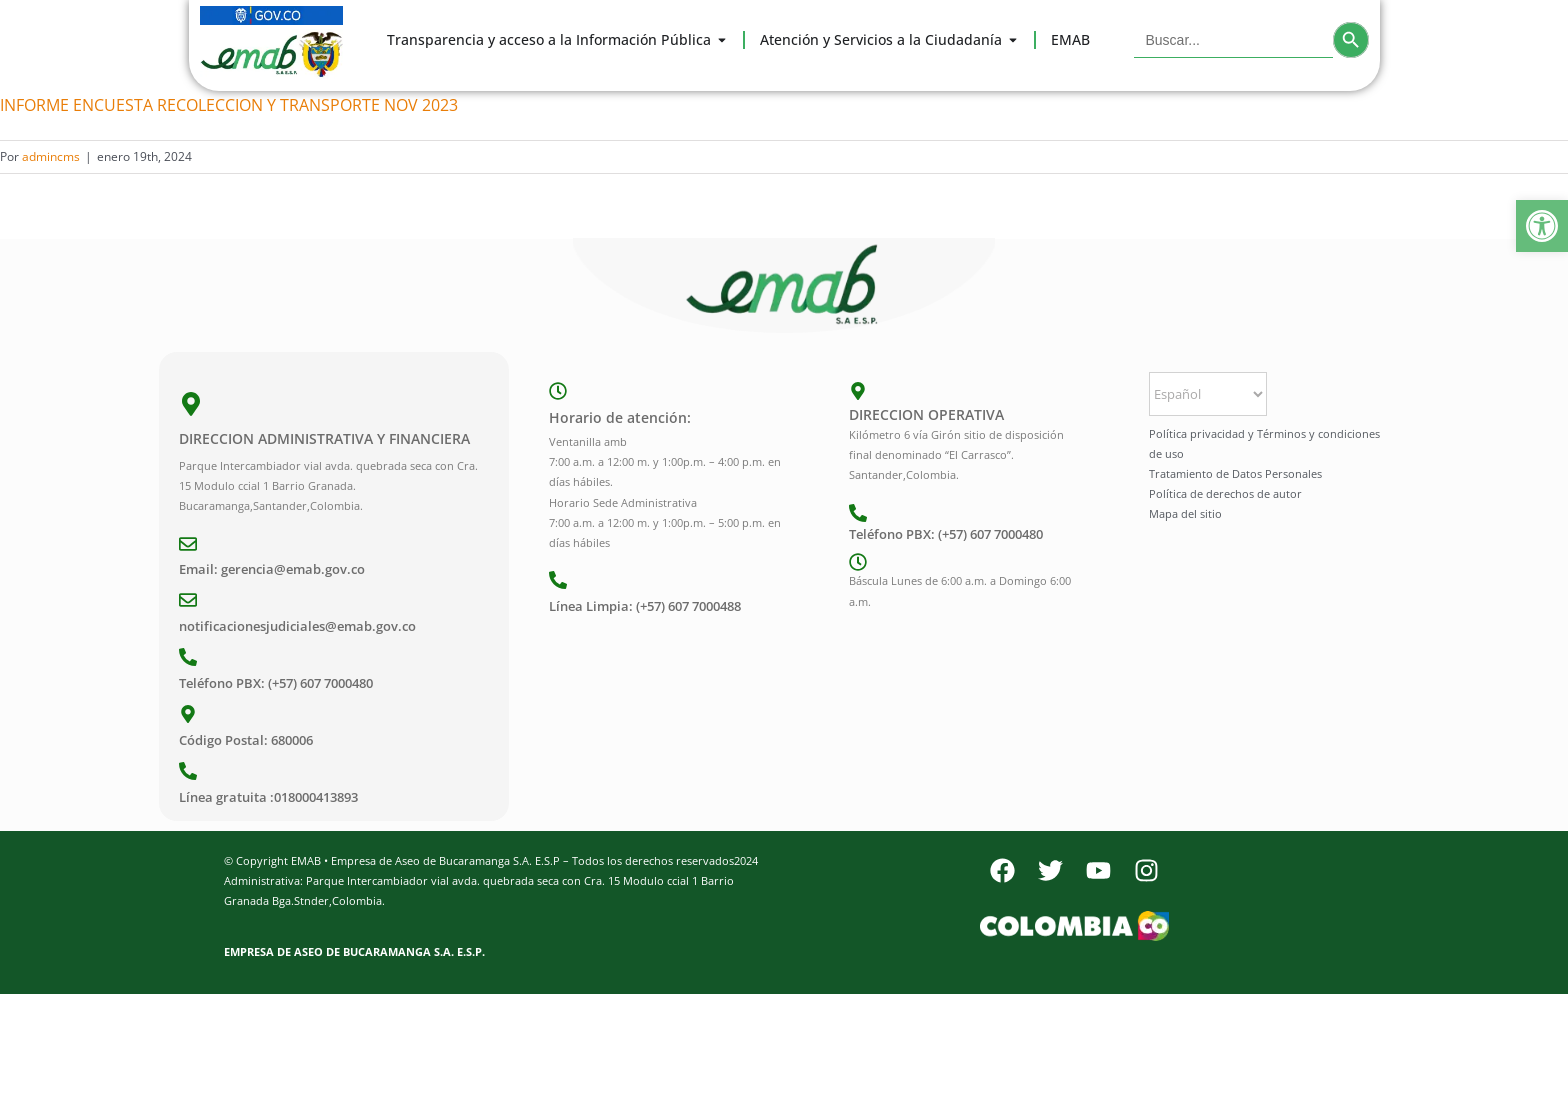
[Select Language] (1208, 394)
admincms (51, 156)
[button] (1542, 226)
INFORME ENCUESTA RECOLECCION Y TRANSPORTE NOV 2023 (229, 105)
